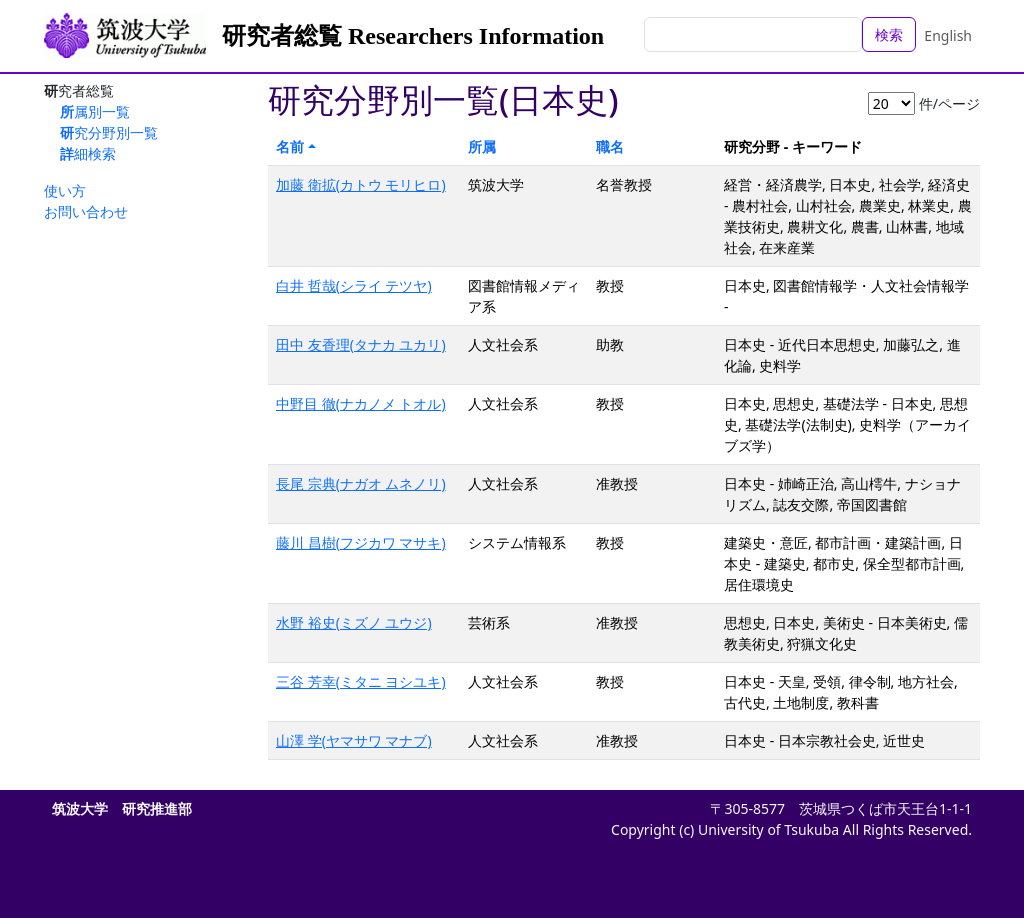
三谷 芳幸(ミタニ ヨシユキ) (361, 681)
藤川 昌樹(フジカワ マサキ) (361, 542)
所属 (482, 146)
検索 (889, 34)
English (948, 35)
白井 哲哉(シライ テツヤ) (354, 285)
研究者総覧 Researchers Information (413, 36)
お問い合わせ (86, 211)
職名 (610, 146)
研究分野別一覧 (109, 132)
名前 (290, 146)
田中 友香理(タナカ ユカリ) (361, 344)
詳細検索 (88, 153)
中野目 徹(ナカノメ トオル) (361, 403)
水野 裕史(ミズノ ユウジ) (354, 622)
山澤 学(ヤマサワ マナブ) (354, 740)
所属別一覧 (95, 111)
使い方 (65, 190)
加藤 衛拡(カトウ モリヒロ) (361, 184)
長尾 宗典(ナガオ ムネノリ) (361, 483)
